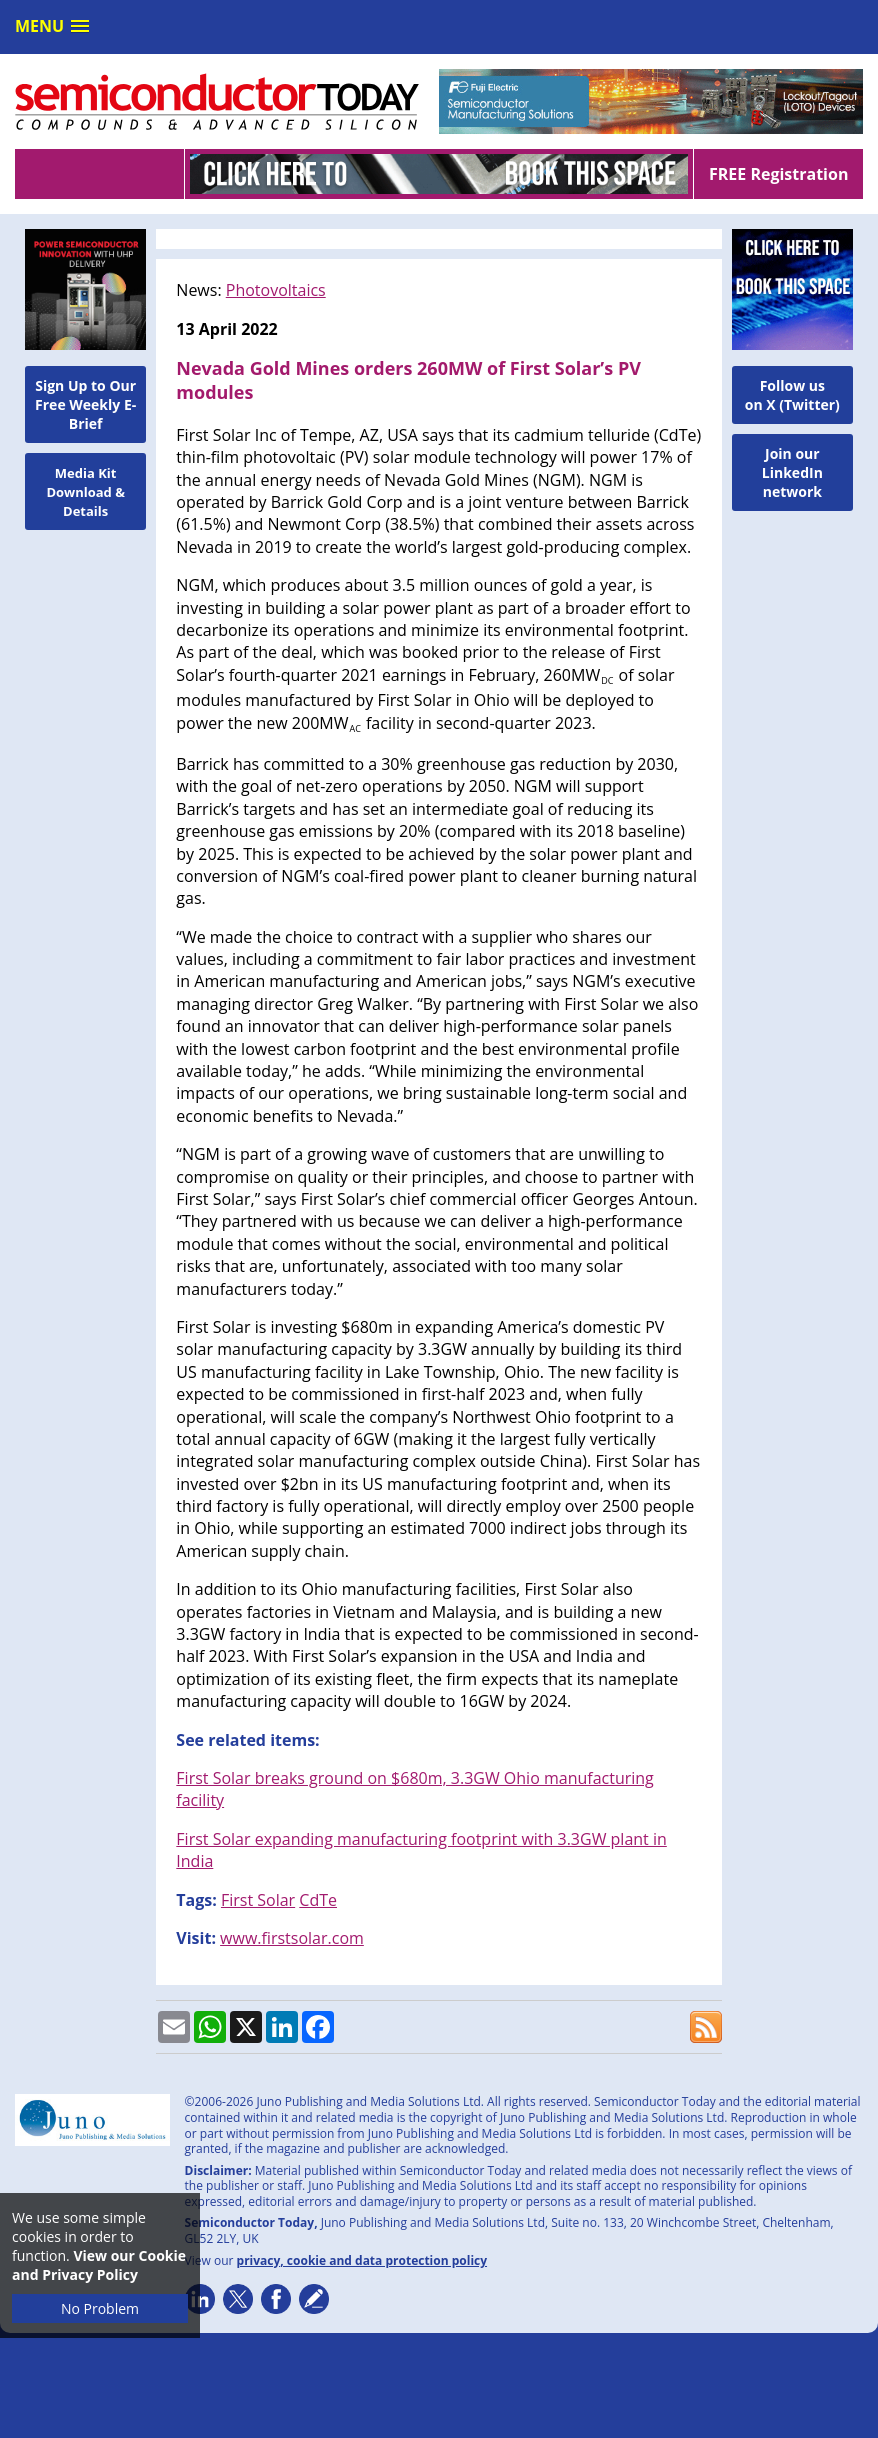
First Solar (258, 1900)
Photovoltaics (276, 290)
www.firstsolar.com (292, 1938)
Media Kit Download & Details (85, 492)
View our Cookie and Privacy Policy (99, 2265)
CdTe (318, 1900)
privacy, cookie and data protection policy (362, 2260)
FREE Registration (778, 174)
